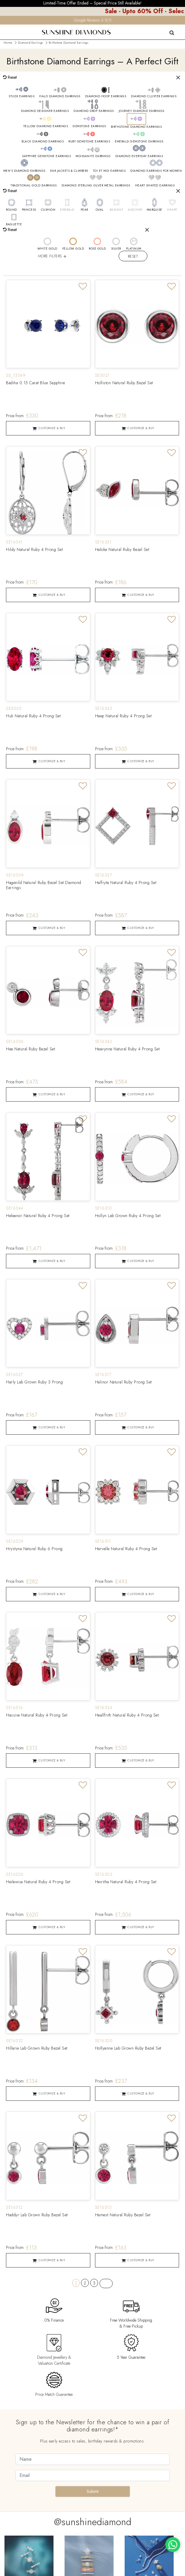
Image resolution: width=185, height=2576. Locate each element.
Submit (92, 2492)
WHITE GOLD (47, 249)
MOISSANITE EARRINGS (93, 156)
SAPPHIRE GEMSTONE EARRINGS (46, 156)
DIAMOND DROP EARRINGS (94, 111)
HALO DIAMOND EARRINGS (59, 96)
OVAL (100, 210)
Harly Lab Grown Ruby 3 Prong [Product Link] (34, 1383)
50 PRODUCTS (19, 269)
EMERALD (67, 210)
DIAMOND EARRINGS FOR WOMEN (156, 171)
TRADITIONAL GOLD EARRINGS (33, 185)
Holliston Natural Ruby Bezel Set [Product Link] (124, 383)
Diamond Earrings (30, 42)
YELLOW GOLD (73, 249)
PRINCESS (29, 210)
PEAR (84, 210)
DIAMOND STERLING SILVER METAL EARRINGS (96, 185)
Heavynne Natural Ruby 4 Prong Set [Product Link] (127, 1049)
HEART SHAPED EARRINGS (155, 185)
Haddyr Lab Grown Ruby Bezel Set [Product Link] (37, 2215)
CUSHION (48, 210)
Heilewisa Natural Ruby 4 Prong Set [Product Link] (38, 1882)
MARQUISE (154, 210)
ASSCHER (135, 210)
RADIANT (116, 210)
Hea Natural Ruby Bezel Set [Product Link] (30, 1049)
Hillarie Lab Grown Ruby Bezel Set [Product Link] (37, 2049)
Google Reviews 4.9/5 (92, 20)
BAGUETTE (14, 224)
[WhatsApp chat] (172, 2544)
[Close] (178, 77)
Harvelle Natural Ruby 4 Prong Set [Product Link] (126, 1549)
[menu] (4, 28)
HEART (172, 210)
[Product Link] (48, 324)
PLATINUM (133, 249)
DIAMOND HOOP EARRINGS (105, 96)
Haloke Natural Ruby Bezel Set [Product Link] (122, 550)
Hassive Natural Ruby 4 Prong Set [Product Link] (36, 1716)
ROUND (11, 210)
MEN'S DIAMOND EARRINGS (24, 171)
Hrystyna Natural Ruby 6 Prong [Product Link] (34, 1549)
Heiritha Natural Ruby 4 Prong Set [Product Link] (126, 1882)
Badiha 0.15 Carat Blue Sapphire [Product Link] (35, 383)
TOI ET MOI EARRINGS (109, 171)
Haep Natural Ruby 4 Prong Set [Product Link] (123, 716)
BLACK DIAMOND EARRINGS (43, 141)
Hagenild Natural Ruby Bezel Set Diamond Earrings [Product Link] (43, 886)
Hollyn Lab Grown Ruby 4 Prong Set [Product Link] (128, 1216)
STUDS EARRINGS (21, 96)
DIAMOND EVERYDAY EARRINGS (139, 156)
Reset (133, 256)
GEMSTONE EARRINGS (89, 126)
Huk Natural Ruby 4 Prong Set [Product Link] (33, 716)
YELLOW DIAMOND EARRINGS (45, 126)
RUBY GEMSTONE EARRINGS (89, 141)
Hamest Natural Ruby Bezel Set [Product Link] (123, 2215)
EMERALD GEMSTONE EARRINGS (139, 141)
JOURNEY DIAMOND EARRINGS (141, 111)
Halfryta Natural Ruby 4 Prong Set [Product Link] (126, 883)
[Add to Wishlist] (83, 288)
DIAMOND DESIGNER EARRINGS (45, 111)
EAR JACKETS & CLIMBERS (69, 171)
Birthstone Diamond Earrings (68, 42)
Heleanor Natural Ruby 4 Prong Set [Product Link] (38, 1216)
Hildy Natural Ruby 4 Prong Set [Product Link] (34, 550)
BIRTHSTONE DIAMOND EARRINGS (136, 127)
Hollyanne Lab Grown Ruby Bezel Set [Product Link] (128, 2049)
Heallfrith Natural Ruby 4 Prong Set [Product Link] (127, 1716)
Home (8, 42)
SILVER (116, 249)
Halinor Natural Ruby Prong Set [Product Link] (123, 1383)
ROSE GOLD (97, 249)
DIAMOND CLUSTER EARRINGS (153, 96)
